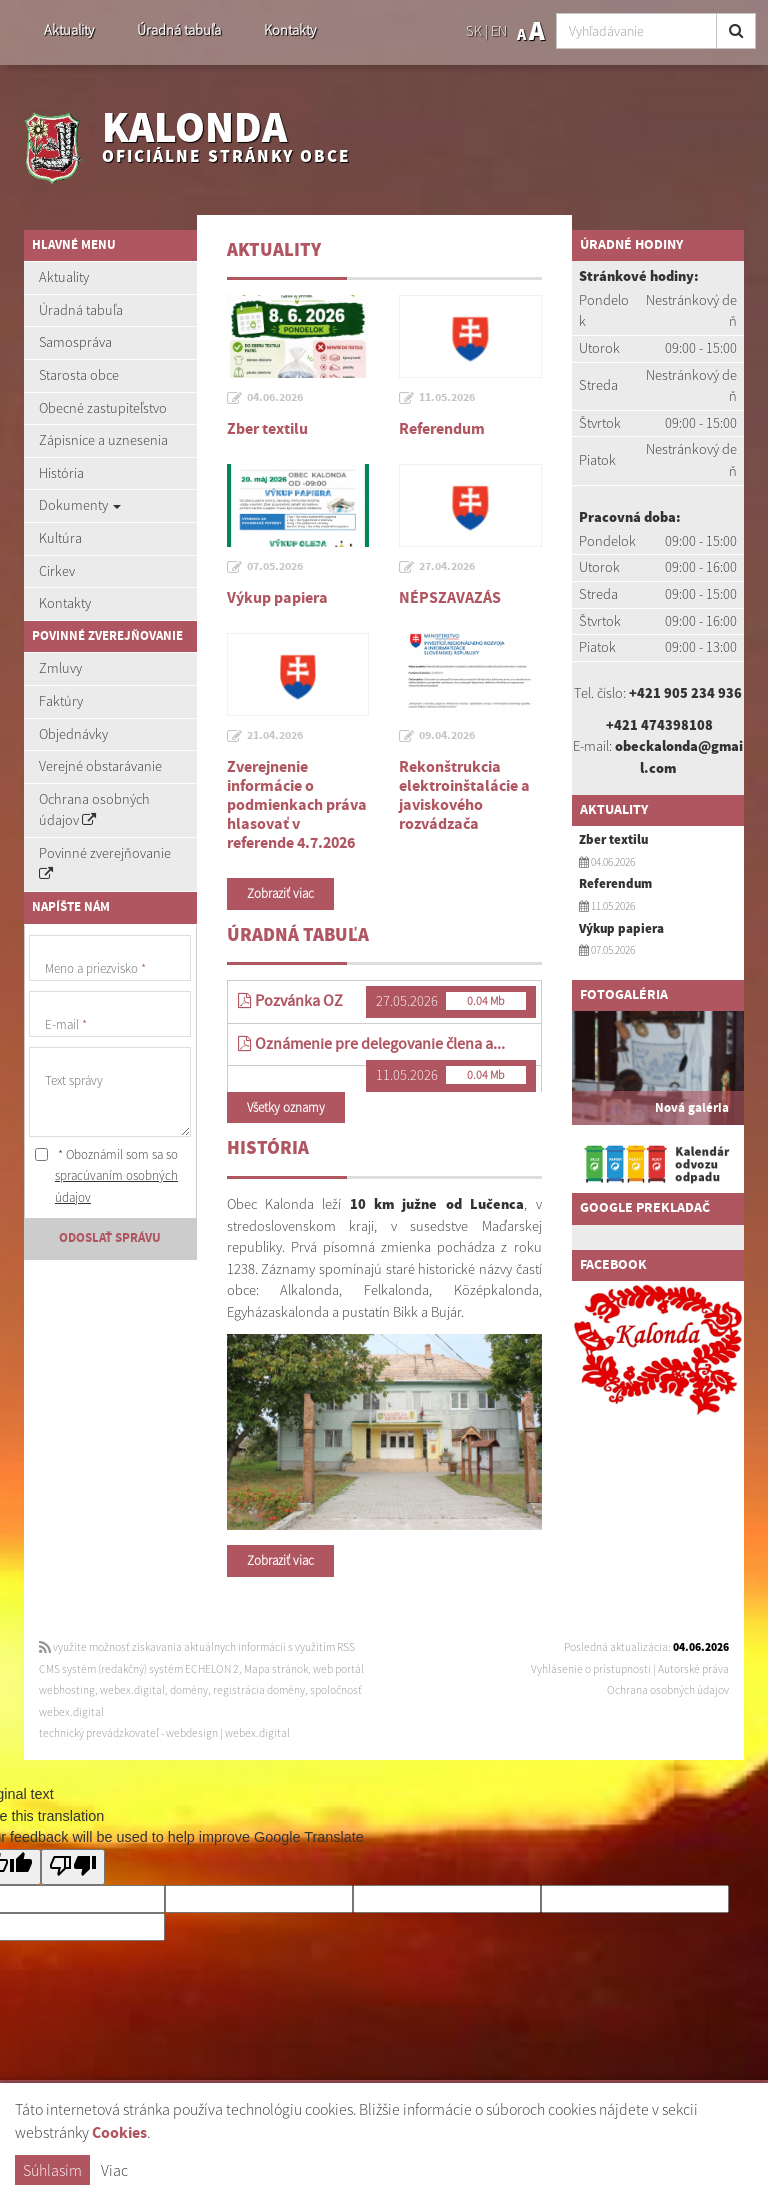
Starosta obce (79, 375)
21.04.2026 (275, 736)
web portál (338, 1669)
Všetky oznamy (286, 1107)
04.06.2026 (275, 398)
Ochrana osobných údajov (94, 810)
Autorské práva (693, 1669)
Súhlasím (52, 2170)
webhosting (67, 1690)
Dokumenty (80, 505)
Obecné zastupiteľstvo (103, 408)
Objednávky (73, 734)
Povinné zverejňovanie (105, 863)
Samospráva (75, 342)
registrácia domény (259, 1690)
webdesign (192, 1733)
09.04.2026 (447, 736)
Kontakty (290, 30)
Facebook (613, 1265)
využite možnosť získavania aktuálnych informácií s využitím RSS (197, 1647)
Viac (114, 2170)
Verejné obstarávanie (100, 766)
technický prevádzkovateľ (99, 1733)
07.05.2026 (275, 567)
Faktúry (61, 701)
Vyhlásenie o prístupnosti (591, 1669)
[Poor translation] (73, 1867)
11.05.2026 (447, 398)
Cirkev (57, 571)
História (61, 473)
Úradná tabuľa (179, 30)
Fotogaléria (624, 995)
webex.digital (132, 1690)
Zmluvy (60, 668)
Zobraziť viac (280, 893)
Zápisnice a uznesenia (103, 440)
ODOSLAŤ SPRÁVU (110, 1238)
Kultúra (60, 538)
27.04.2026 (447, 567)
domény (189, 1690)
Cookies (119, 2133)
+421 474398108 (659, 725)
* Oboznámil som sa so (106, 1176)
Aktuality (69, 30)
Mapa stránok (276, 1669)
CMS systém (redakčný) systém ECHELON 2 (139, 1669)
